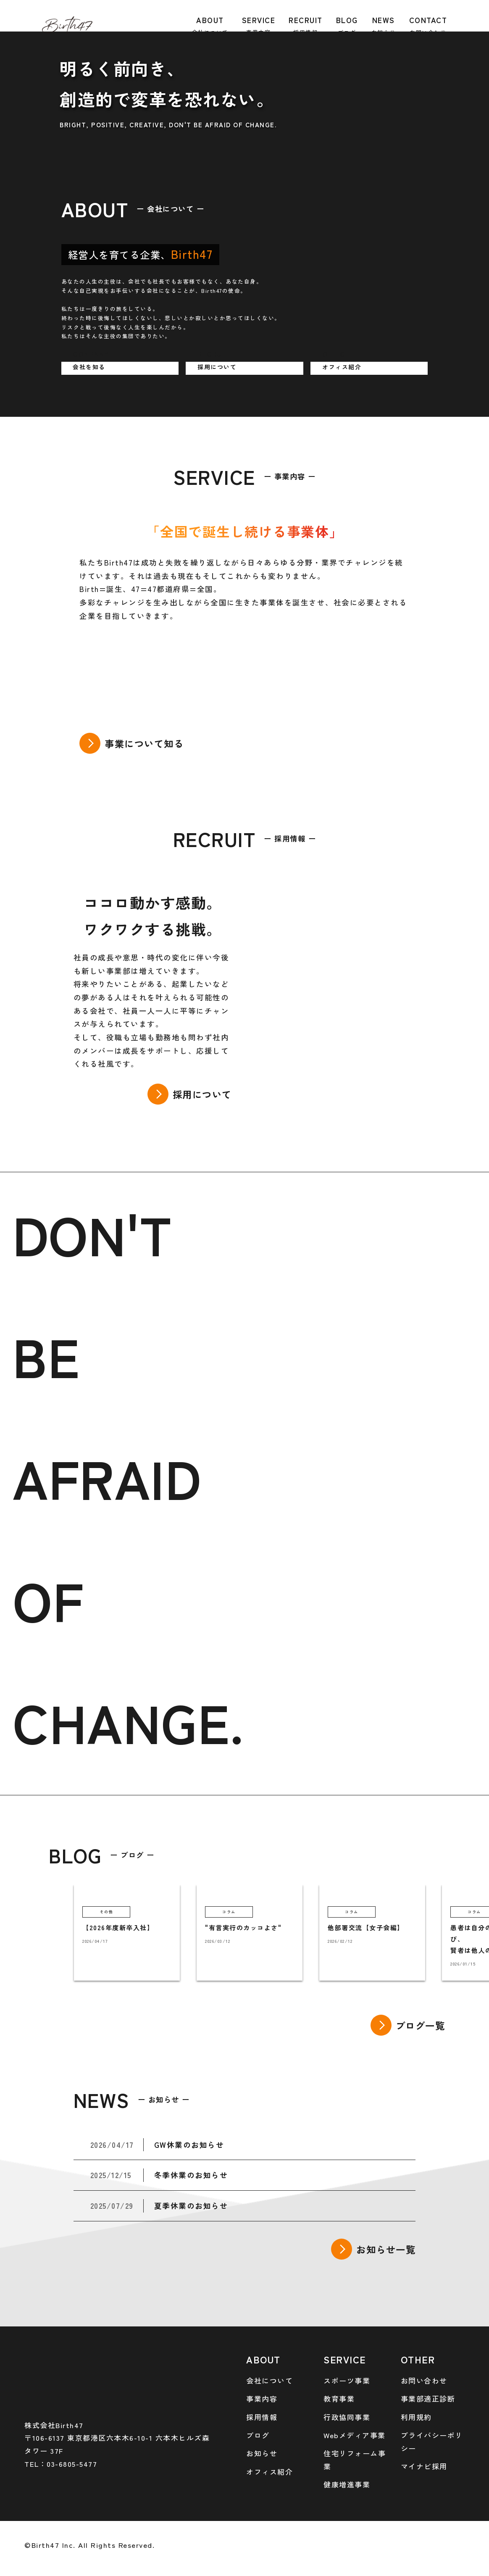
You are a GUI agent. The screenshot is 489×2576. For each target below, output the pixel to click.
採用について (202, 1094)
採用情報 (261, 2417)
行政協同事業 (346, 2417)
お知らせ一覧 (385, 2249)
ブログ (258, 2435)
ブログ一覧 (420, 2025)
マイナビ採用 (424, 2466)
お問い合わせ (424, 2380)
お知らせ (261, 2453)
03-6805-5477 (72, 2463)
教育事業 (339, 2398)
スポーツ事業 (346, 2380)
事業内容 (261, 2398)
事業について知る (144, 743)
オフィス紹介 (269, 2471)
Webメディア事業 (354, 2435)
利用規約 (416, 2417)
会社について (269, 2380)
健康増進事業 (346, 2484)
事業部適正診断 (428, 2398)
